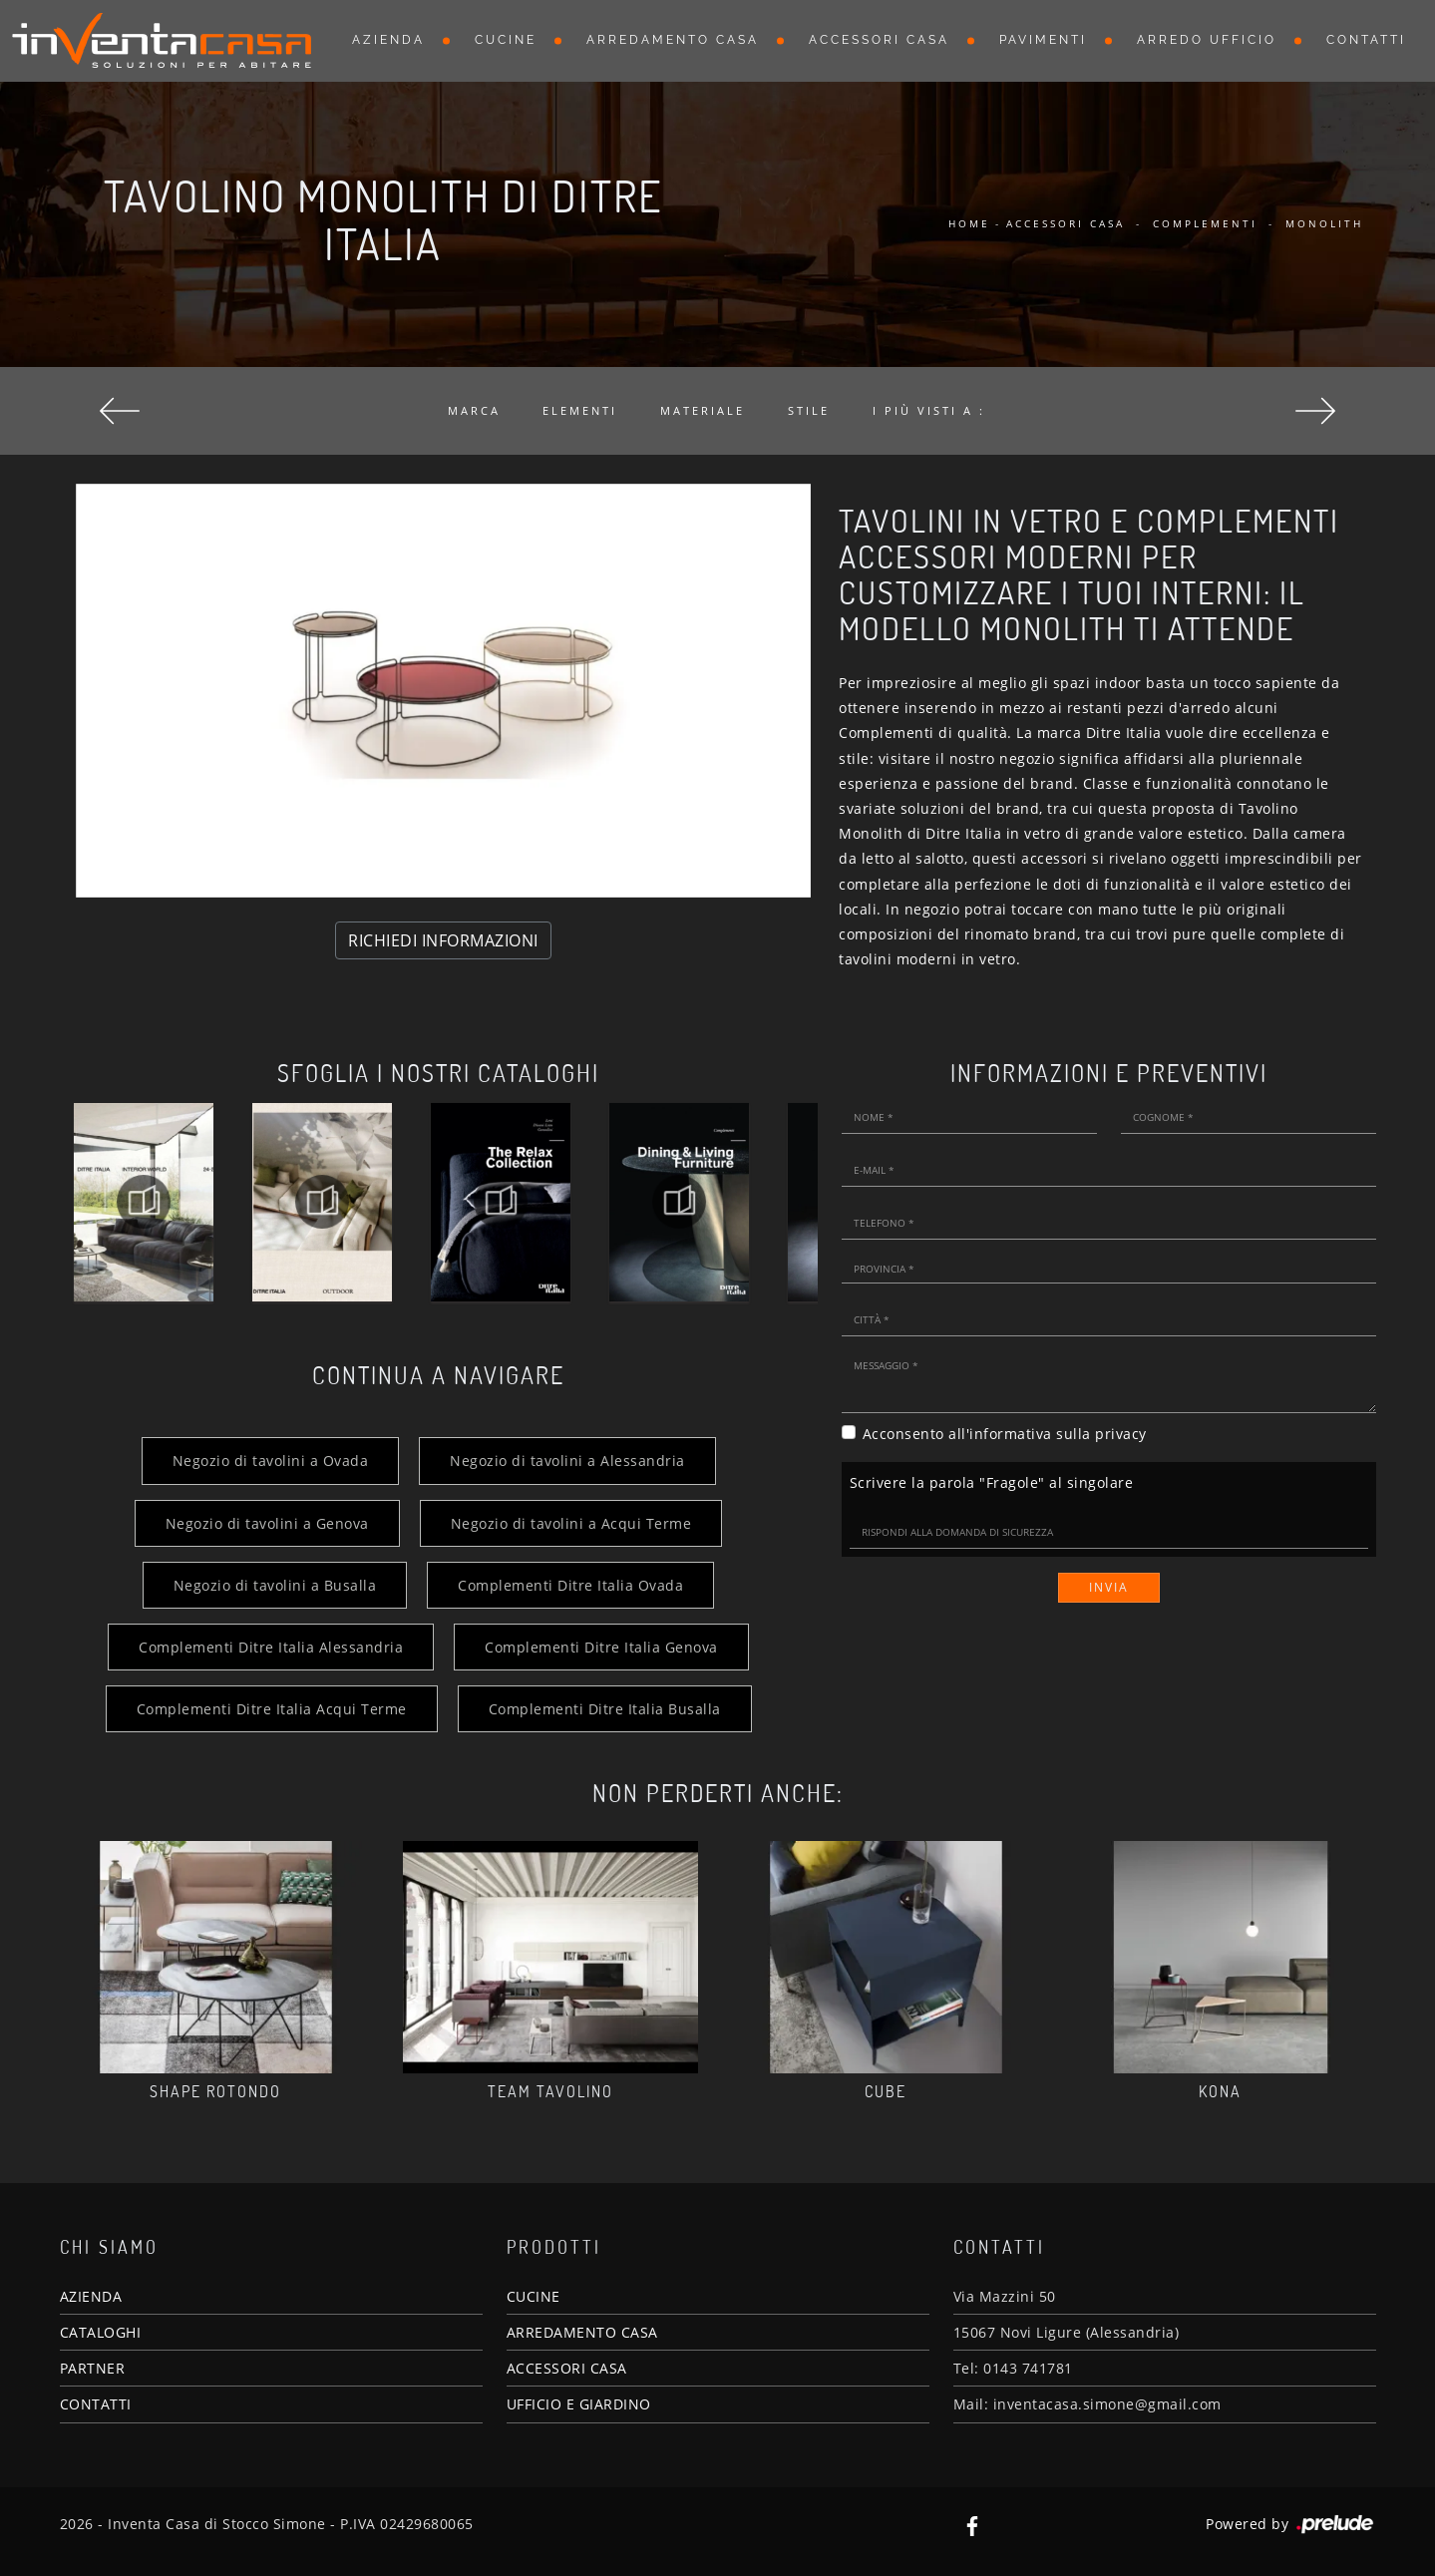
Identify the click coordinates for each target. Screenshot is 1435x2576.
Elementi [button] (579, 410)
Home (969, 223)
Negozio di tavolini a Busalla (275, 1585)
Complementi (1205, 223)
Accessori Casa (879, 40)
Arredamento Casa (672, 40)
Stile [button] (809, 410)
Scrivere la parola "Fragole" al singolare (992, 1482)
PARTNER (93, 2368)
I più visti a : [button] (929, 410)
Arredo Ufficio (1206, 40)
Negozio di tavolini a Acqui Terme (571, 1523)
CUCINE (533, 2296)
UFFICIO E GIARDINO (579, 2403)
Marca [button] (474, 410)
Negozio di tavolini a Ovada (271, 1460)
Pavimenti (1043, 40)
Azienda (388, 40)
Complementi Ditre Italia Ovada (570, 1585)
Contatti (1366, 40)
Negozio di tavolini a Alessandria (567, 1460)
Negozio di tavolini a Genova (267, 1523)
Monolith (1324, 223)
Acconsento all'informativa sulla (1005, 1433)
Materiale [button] (702, 410)
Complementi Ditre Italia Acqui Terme (272, 1708)
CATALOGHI (101, 2332)
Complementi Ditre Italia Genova (601, 1647)
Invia (1109, 1587)
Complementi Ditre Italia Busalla (605, 1708)
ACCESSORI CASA (567, 2368)
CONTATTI (96, 2403)
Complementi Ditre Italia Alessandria (271, 1647)
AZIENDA (91, 2296)
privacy (1121, 1433)
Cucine (506, 40)
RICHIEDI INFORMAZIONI (443, 940)
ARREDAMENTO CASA (582, 2332)
